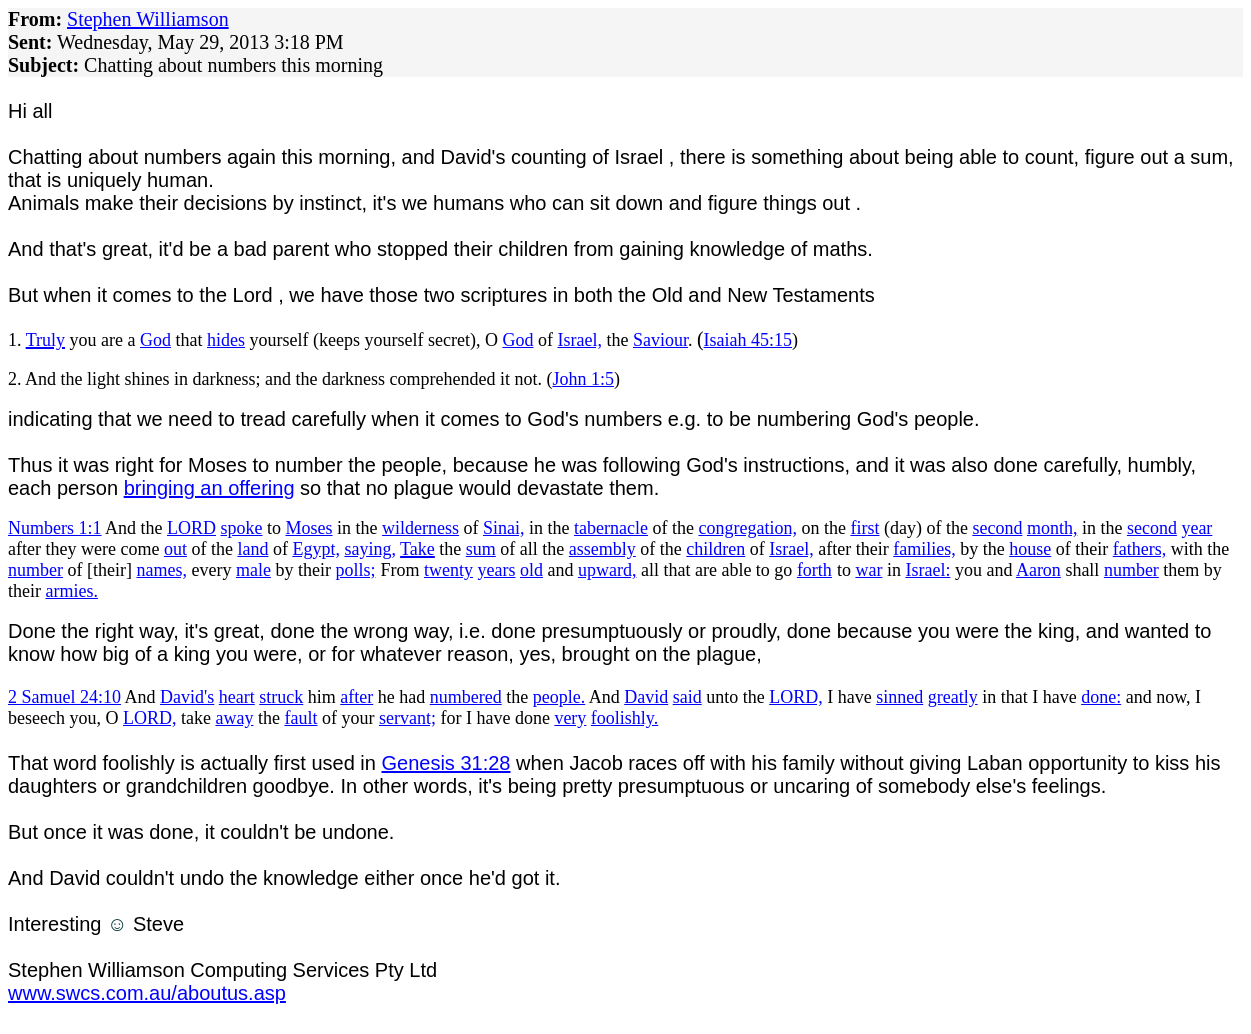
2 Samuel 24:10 (64, 697)
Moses (309, 528)
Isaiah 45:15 (748, 340)
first (864, 528)
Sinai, (504, 528)
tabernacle (611, 528)
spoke (242, 528)
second (997, 528)
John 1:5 (583, 379)
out (175, 549)
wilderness (420, 528)
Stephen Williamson (148, 19)
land (252, 549)
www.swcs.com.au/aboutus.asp (147, 993)
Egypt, (316, 549)
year (1196, 528)
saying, (370, 549)
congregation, (747, 528)
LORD (191, 528)
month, (1052, 528)
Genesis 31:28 (446, 763)
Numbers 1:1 (55, 528)
